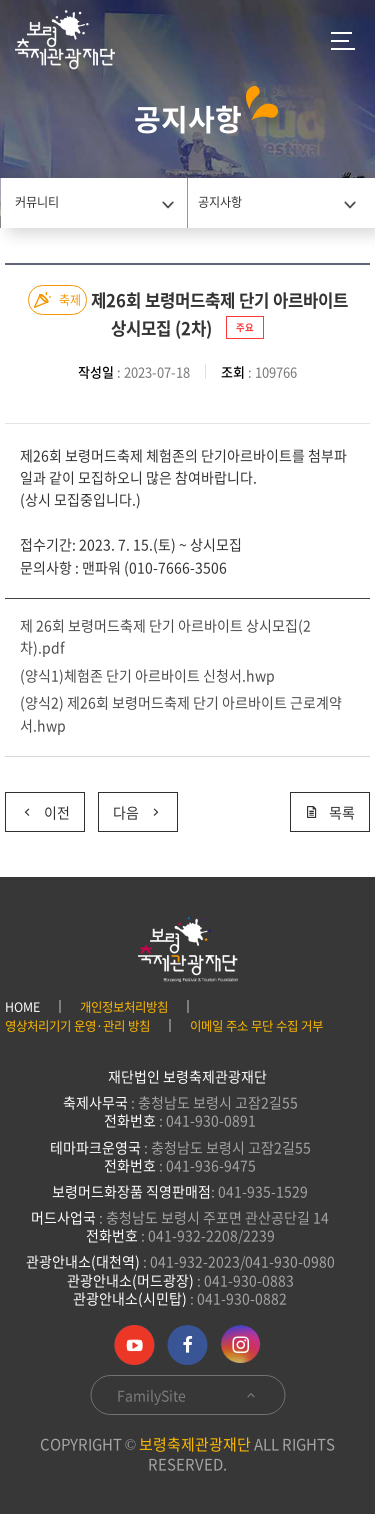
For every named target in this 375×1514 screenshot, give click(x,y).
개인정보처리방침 (124, 1007)
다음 (130, 807)
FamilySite (187, 1395)
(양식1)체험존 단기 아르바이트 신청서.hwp (147, 675)
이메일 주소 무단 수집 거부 (256, 1026)
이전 (37, 807)
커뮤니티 (37, 202)
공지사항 (220, 202)
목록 (330, 812)
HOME (22, 1007)
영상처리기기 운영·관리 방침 (77, 1026)
